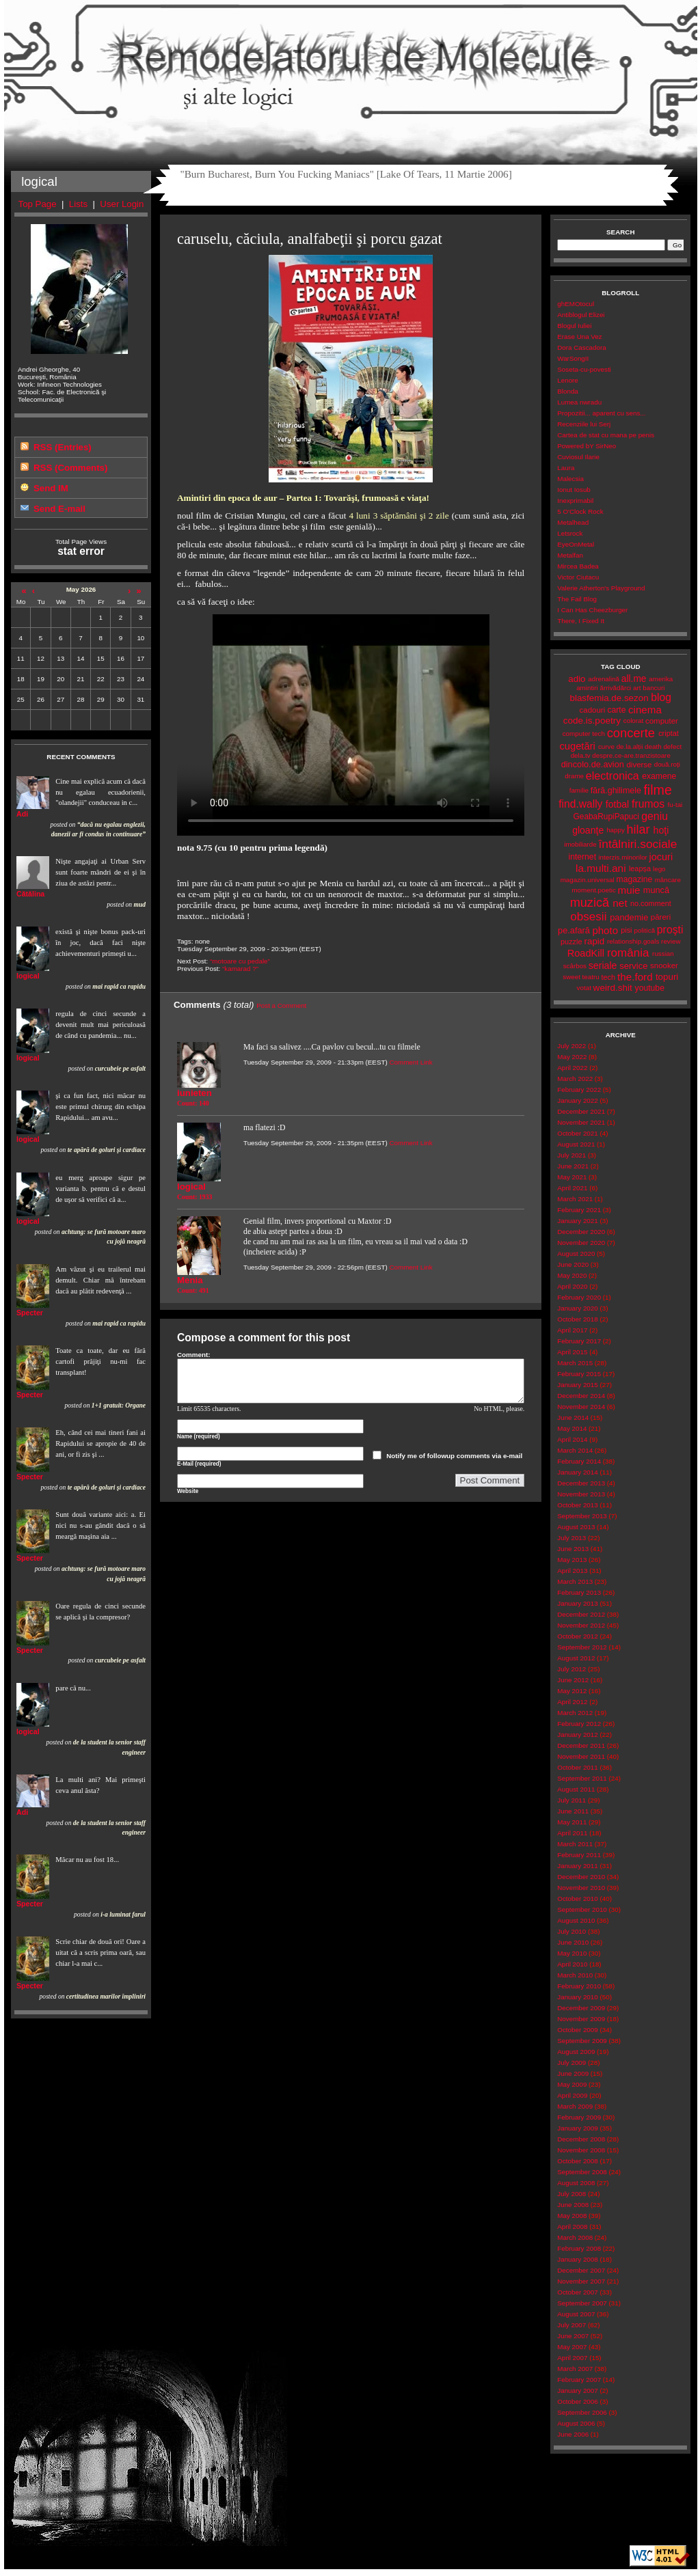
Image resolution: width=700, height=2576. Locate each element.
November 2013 (581, 1494)
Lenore (567, 380)
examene (659, 776)
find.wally (580, 804)
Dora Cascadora (581, 347)
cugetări (577, 746)
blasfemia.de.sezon (608, 698)
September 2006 (582, 2412)
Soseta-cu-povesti (584, 369)
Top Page (37, 204)
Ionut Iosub (574, 489)
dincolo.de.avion (592, 764)
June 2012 (573, 1680)
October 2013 (577, 1505)
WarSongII (573, 358)
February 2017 (579, 1341)
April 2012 (572, 1701)
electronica (612, 775)
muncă (656, 890)
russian (663, 953)
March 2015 (575, 1363)
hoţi (661, 830)
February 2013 (579, 1592)
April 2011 (572, 1833)
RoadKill (585, 953)
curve (606, 746)
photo (605, 930)
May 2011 (572, 1822)
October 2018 (577, 1319)
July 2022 (571, 1046)
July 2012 (571, 1669)
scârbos (575, 966)
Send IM (50, 488)
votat (584, 987)
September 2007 (582, 2303)
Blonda (567, 391)
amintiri (587, 687)
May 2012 (572, 1691)
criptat (668, 733)
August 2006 (576, 2423)
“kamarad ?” (240, 968)
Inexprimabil (575, 500)
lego (659, 869)
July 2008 (571, 2193)
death (653, 746)
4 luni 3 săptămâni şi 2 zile (398, 515)
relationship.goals (633, 941)
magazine (635, 879)
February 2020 (579, 1297)
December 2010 (581, 1876)
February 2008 (579, 2248)
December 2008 (581, 2139)
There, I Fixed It (580, 621)
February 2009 (579, 2117)
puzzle (571, 941)
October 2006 (577, 2401)
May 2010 (572, 1953)
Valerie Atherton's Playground (601, 588)
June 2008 (573, 2204)
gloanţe (588, 830)
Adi (22, 814)
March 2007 (575, 2368)
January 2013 (577, 1603)
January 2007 (577, 2390)
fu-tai (674, 804)
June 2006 (573, 2434)
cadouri (593, 710)
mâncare (668, 879)
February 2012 (579, 1723)
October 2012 (577, 1636)
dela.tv (581, 755)
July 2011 (571, 1800)
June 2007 (573, 2336)
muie (629, 890)
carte (616, 710)
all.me (634, 679)
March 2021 (575, 1199)
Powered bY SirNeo (586, 446)
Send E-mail (59, 509)
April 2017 (572, 1330)
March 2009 (575, 2106)
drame (574, 776)
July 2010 (571, 1931)
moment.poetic (593, 890)
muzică (590, 902)
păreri (661, 917)
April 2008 (572, 2226)
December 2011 (581, 1745)
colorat (633, 720)
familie (579, 790)
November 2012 (581, 1625)
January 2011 (577, 1865)
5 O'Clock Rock (580, 511)
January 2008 (577, 2259)
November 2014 (581, 1406)
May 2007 (572, 2347)
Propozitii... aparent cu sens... (601, 413)
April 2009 (572, 2095)
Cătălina (30, 894)
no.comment (650, 903)
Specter (29, 1312)
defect (672, 746)
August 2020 (576, 1253)
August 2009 (576, 2051)
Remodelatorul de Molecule (350, 63)
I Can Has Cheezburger (592, 610)
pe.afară (574, 930)
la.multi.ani (601, 868)
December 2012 (581, 1614)
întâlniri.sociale (637, 844)
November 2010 (581, 1887)
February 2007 (579, 2379)
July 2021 (571, 1155)
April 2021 (572, 1188)
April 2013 (572, 1570)
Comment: (194, 1354)
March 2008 (575, 2237)
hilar (638, 829)
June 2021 (573, 1166)
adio (576, 679)
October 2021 (577, 1133)
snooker (664, 965)
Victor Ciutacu (578, 577)
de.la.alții (630, 746)
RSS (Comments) (70, 468)
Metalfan (570, 555)
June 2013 (573, 1548)
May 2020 (572, 1275)
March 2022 (575, 1078)
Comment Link (410, 1062)
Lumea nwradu (579, 402)
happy (615, 830)
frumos (648, 804)
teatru (591, 977)
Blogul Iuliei (574, 325)
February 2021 (579, 1210)
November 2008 (581, 2150)
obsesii (588, 916)
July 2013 (571, 1538)
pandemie (629, 917)
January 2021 (577, 1220)
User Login (122, 204)
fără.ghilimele (616, 790)
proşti (670, 929)
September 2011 (582, 1778)
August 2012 (576, 1658)
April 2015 (572, 1352)
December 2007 (581, 2270)
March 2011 (575, 1844)
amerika (661, 679)
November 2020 (581, 1242)
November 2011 (581, 1756)
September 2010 (582, 1909)
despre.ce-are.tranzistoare (631, 755)
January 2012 (577, 1734)
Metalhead (573, 522)
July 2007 (571, 2325)
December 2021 (581, 1111)
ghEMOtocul (575, 303)
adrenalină (603, 679)
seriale (603, 965)
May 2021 (572, 1177)
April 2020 (572, 1286)
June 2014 (573, 1417)
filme (657, 789)
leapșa (640, 868)
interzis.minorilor (622, 857)
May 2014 (572, 1428)
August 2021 (576, 1144)
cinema (645, 709)
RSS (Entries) (62, 447)
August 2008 (576, 2183)
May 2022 (572, 1056)
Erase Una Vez (579, 336)
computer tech (584, 733)
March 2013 (575, 1581)
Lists (78, 204)
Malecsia (570, 478)
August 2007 (576, 2314)
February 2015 (579, 1374)
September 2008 (582, 2172)
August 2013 (576, 1527)
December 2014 (581, 1395)
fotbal (617, 804)
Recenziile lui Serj (583, 424)
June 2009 (573, 2073)
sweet (571, 977)
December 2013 (581, 1483)
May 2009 (572, 2084)
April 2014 (572, 1439)
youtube (649, 988)
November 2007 (581, 2281)
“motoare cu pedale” (240, 961)
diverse (638, 765)
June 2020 (573, 1264)
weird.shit (612, 988)
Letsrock (569, 533)
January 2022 (577, 1100)
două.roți (667, 764)
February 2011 (579, 1855)
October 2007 (577, 2292)
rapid (594, 941)
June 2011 (573, 1811)
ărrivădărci (615, 687)
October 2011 (577, 1767)
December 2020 (581, 1231)
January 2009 (577, 2128)
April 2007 (572, 2357)
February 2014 (579, 1461)
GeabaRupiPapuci (606, 816)
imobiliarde (580, 844)
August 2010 (576, 1920)
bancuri (653, 687)
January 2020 (577, 1308)
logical (28, 976)
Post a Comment (281, 1005)
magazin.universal (588, 879)
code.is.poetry (592, 720)
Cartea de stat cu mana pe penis (605, 435)
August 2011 (576, 1789)
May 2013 (572, 1559)
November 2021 (581, 1122)
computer (661, 721)
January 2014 (577, 1472)
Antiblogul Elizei (580, 314)
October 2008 (577, 2161)
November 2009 (581, 2019)
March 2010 (575, 1975)
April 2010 (572, 1964)
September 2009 (582, 2040)
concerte (631, 733)
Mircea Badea (578, 566)
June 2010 (573, 1942)
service (633, 966)
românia (628, 952)
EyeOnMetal (575, 544)
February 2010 (579, 1986)
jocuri (661, 856)
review (670, 941)
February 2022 (579, 1089)
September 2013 (582, 1516)
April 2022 (572, 1067)
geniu (654, 816)
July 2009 (571, 2062)
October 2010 (577, 1898)
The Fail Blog (577, 599)
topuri (667, 977)
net (619, 903)
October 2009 (577, 2029)
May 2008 (572, 2215)
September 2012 (582, 1647)
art (637, 687)
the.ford (635, 977)
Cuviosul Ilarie (578, 457)
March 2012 (575, 1712)
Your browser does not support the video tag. (350, 725)
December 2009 (581, 2008)
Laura (565, 467)
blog (661, 697)
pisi (626, 930)
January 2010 (577, 1997)
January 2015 (577, 1384)
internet (582, 857)
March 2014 (575, 1450)
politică (645, 930)
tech (608, 977)
